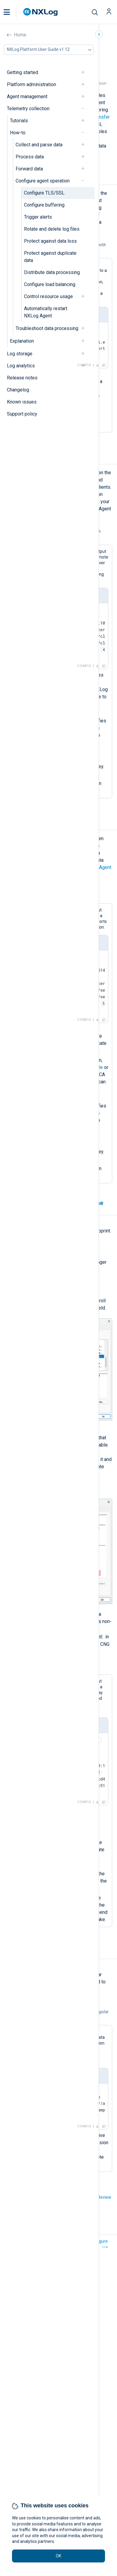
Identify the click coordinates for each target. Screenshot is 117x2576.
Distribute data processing (52, 272)
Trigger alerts (38, 217)
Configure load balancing (49, 284)
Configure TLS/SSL (44, 193)
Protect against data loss (50, 241)
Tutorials (19, 120)
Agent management (27, 96)
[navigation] (86, 72)
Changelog (18, 390)
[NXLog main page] (40, 12)
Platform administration (31, 84)
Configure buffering (44, 205)
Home (20, 35)
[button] (13, 12)
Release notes (22, 378)
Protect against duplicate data (50, 256)
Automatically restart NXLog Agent (45, 312)
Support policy (22, 414)
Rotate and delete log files (52, 229)
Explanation (22, 341)
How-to (18, 132)
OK (58, 2555)
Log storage (19, 354)
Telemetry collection (28, 108)
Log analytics (21, 366)
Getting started (22, 72)
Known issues (22, 402)
